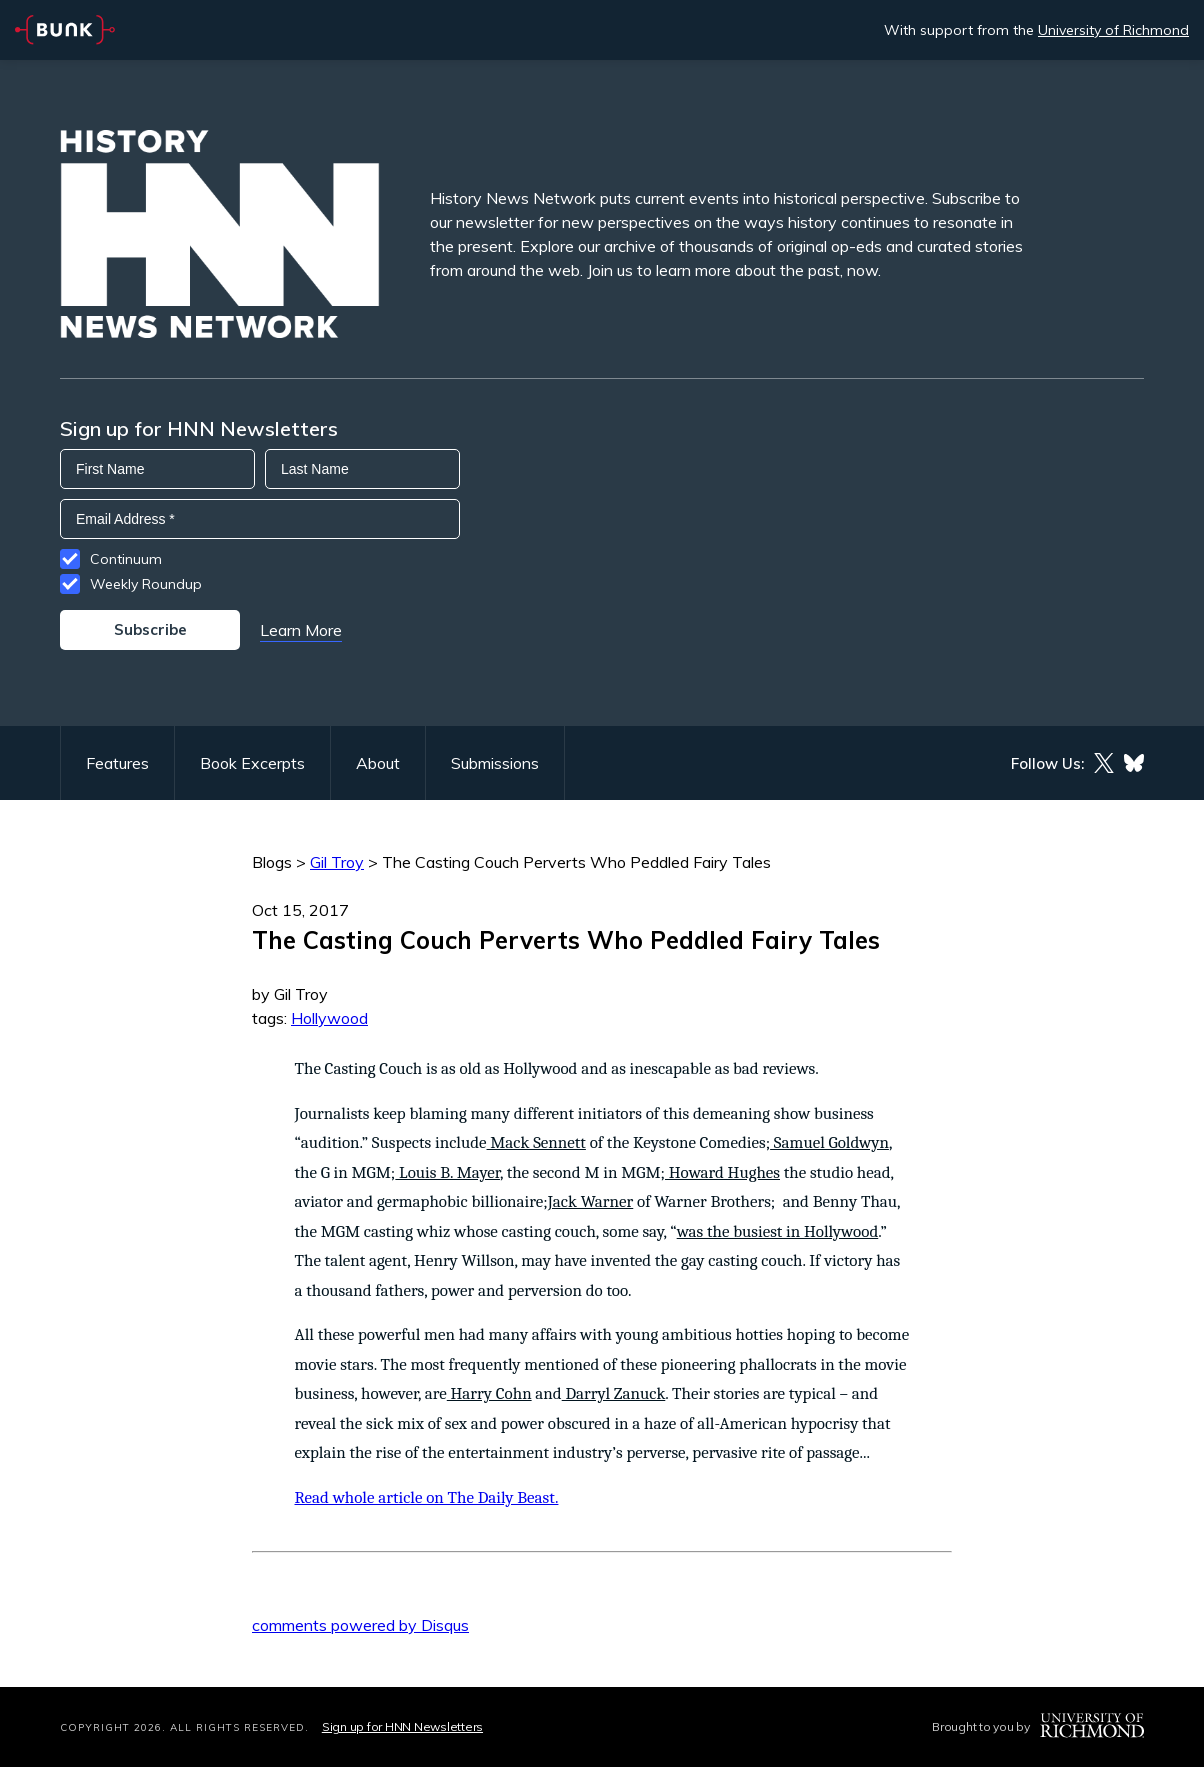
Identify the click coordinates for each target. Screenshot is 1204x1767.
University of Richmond (1113, 30)
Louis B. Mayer (447, 1172)
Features (117, 763)
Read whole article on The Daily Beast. (427, 1497)
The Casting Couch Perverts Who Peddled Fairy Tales (576, 862)
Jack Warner (591, 1201)
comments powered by (360, 1625)
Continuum (126, 559)
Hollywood (329, 1018)
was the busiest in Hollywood (778, 1231)
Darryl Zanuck (614, 1393)
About (378, 763)
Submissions (495, 763)
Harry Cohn (489, 1393)
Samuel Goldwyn (829, 1142)
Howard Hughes (722, 1172)
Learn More (301, 630)
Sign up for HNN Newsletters (402, 1726)
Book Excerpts (252, 763)
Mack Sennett (536, 1142)
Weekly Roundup (146, 584)
